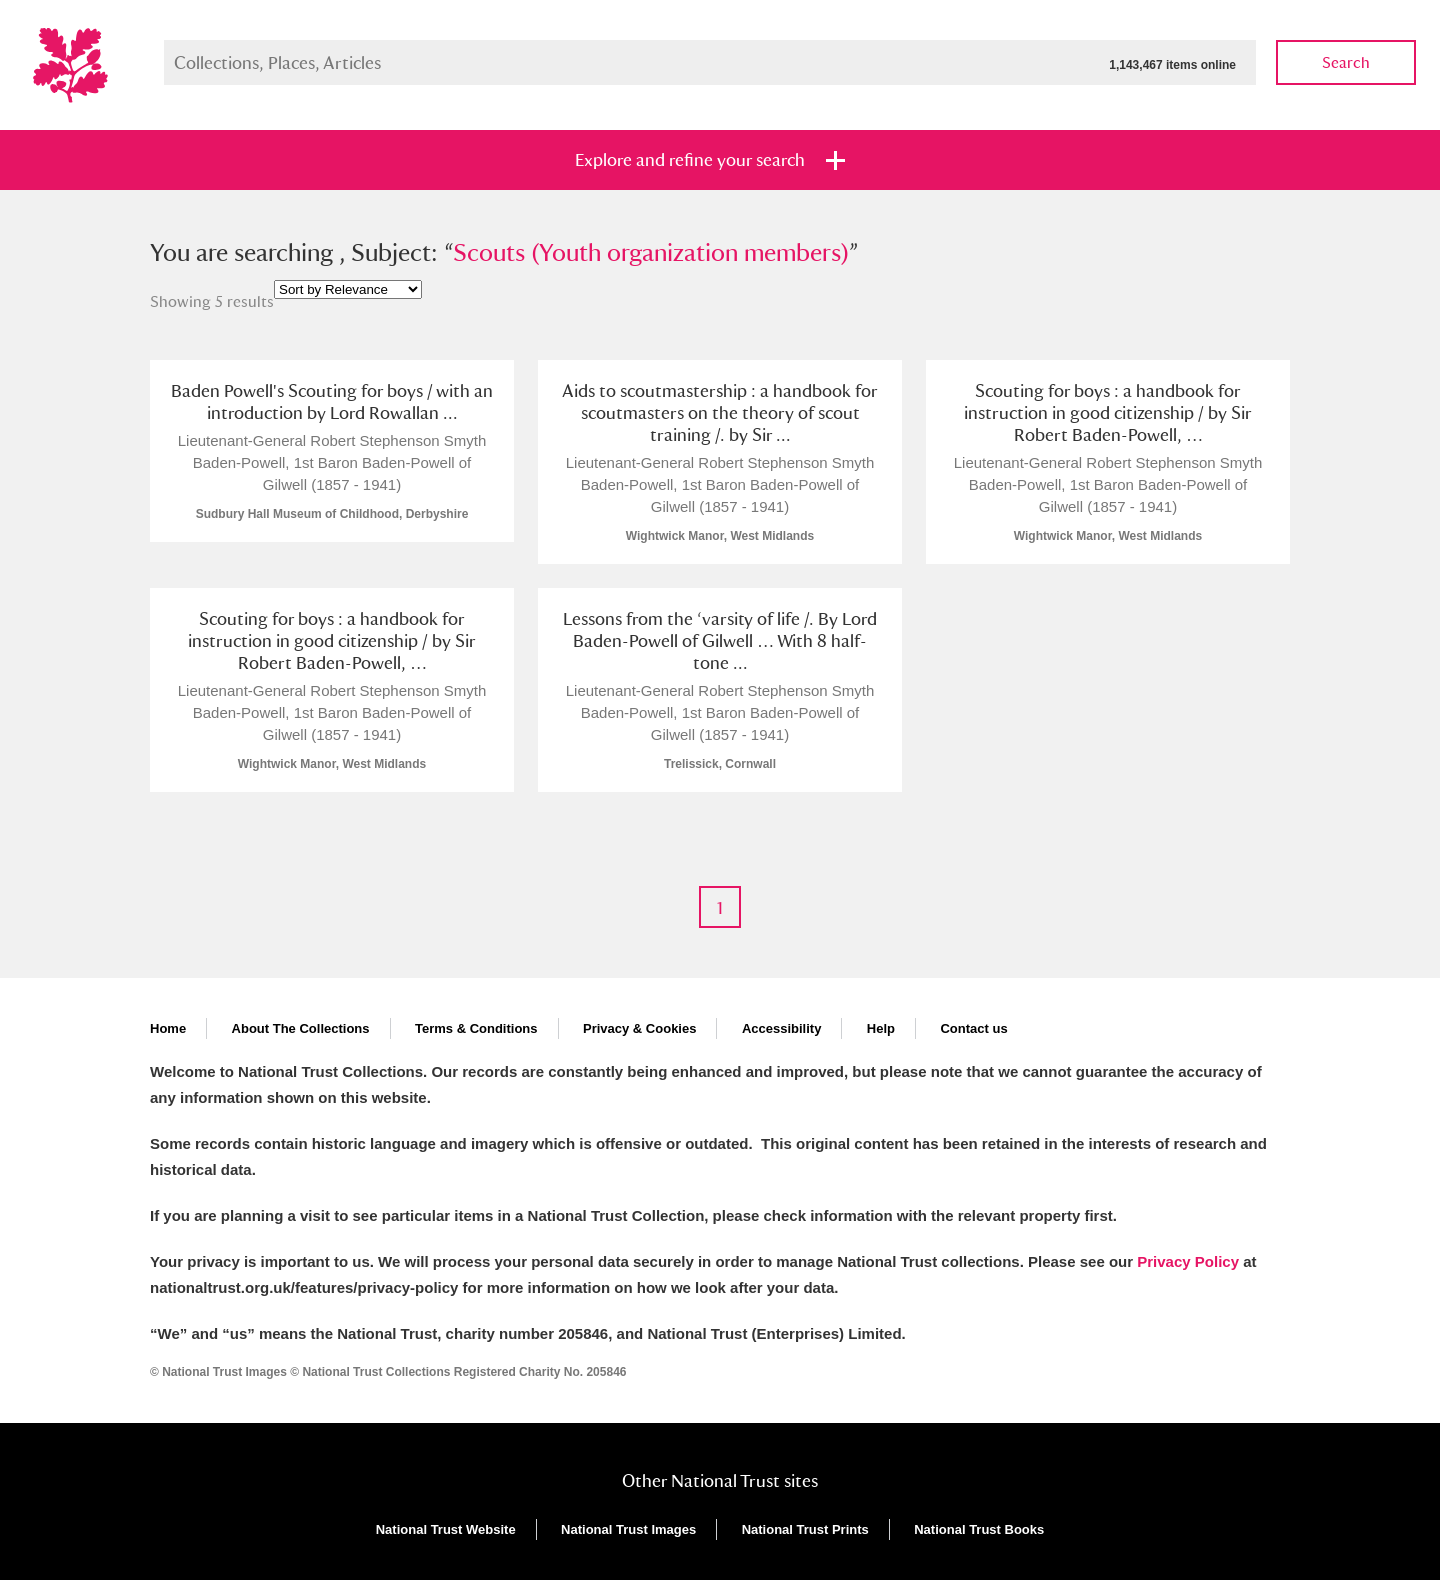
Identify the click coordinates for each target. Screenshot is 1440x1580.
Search (1346, 62)
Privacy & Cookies (639, 1028)
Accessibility (782, 1028)
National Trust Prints (805, 1529)
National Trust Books (979, 1529)
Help (881, 1028)
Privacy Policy (1188, 1261)
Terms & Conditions (476, 1028)
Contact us (973, 1028)
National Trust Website (446, 1529)
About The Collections (301, 1028)
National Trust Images (628, 1529)
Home (168, 1028)
